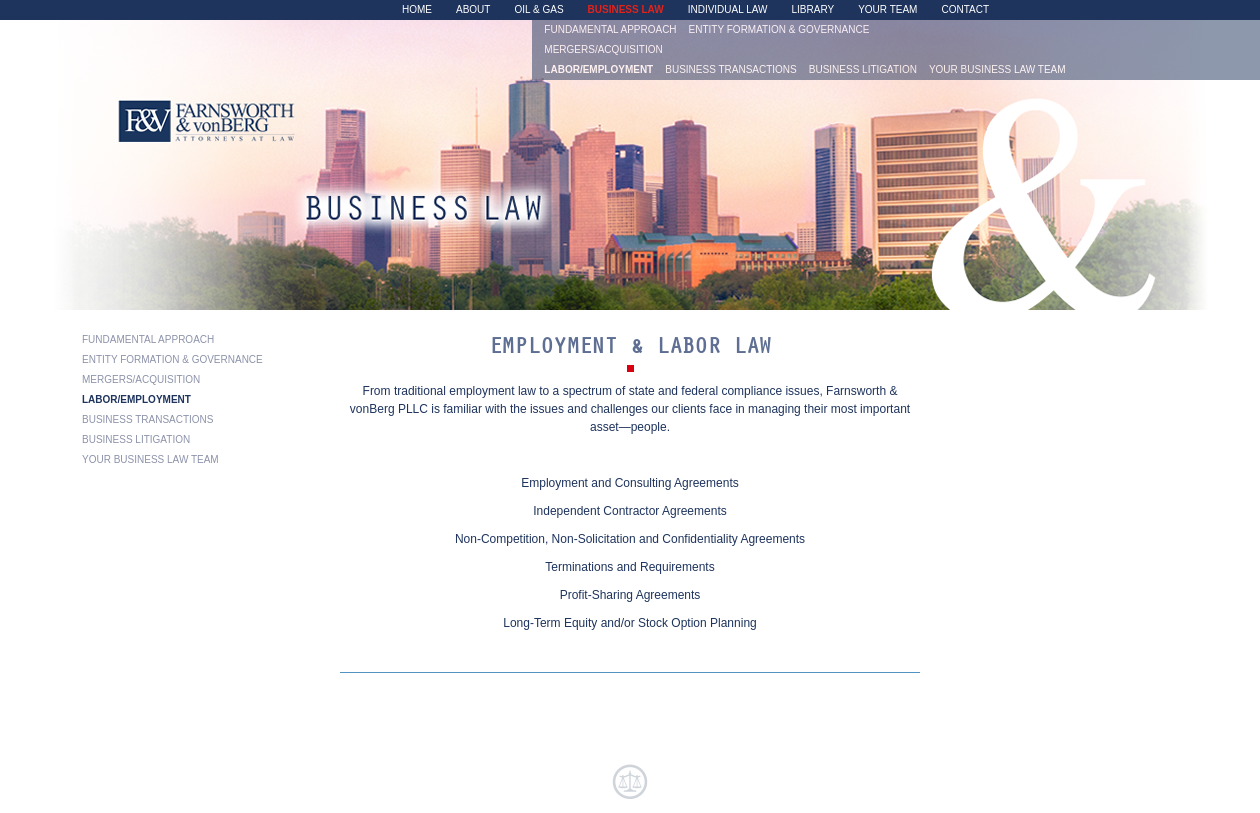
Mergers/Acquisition (603, 50)
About (473, 10)
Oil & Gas (538, 10)
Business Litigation (863, 70)
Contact (965, 10)
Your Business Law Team (997, 70)
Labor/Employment (598, 70)
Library (813, 10)
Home (417, 10)
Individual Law (728, 10)
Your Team (887, 10)
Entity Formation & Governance (779, 30)
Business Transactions (731, 70)
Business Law (626, 10)
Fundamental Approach (610, 30)
